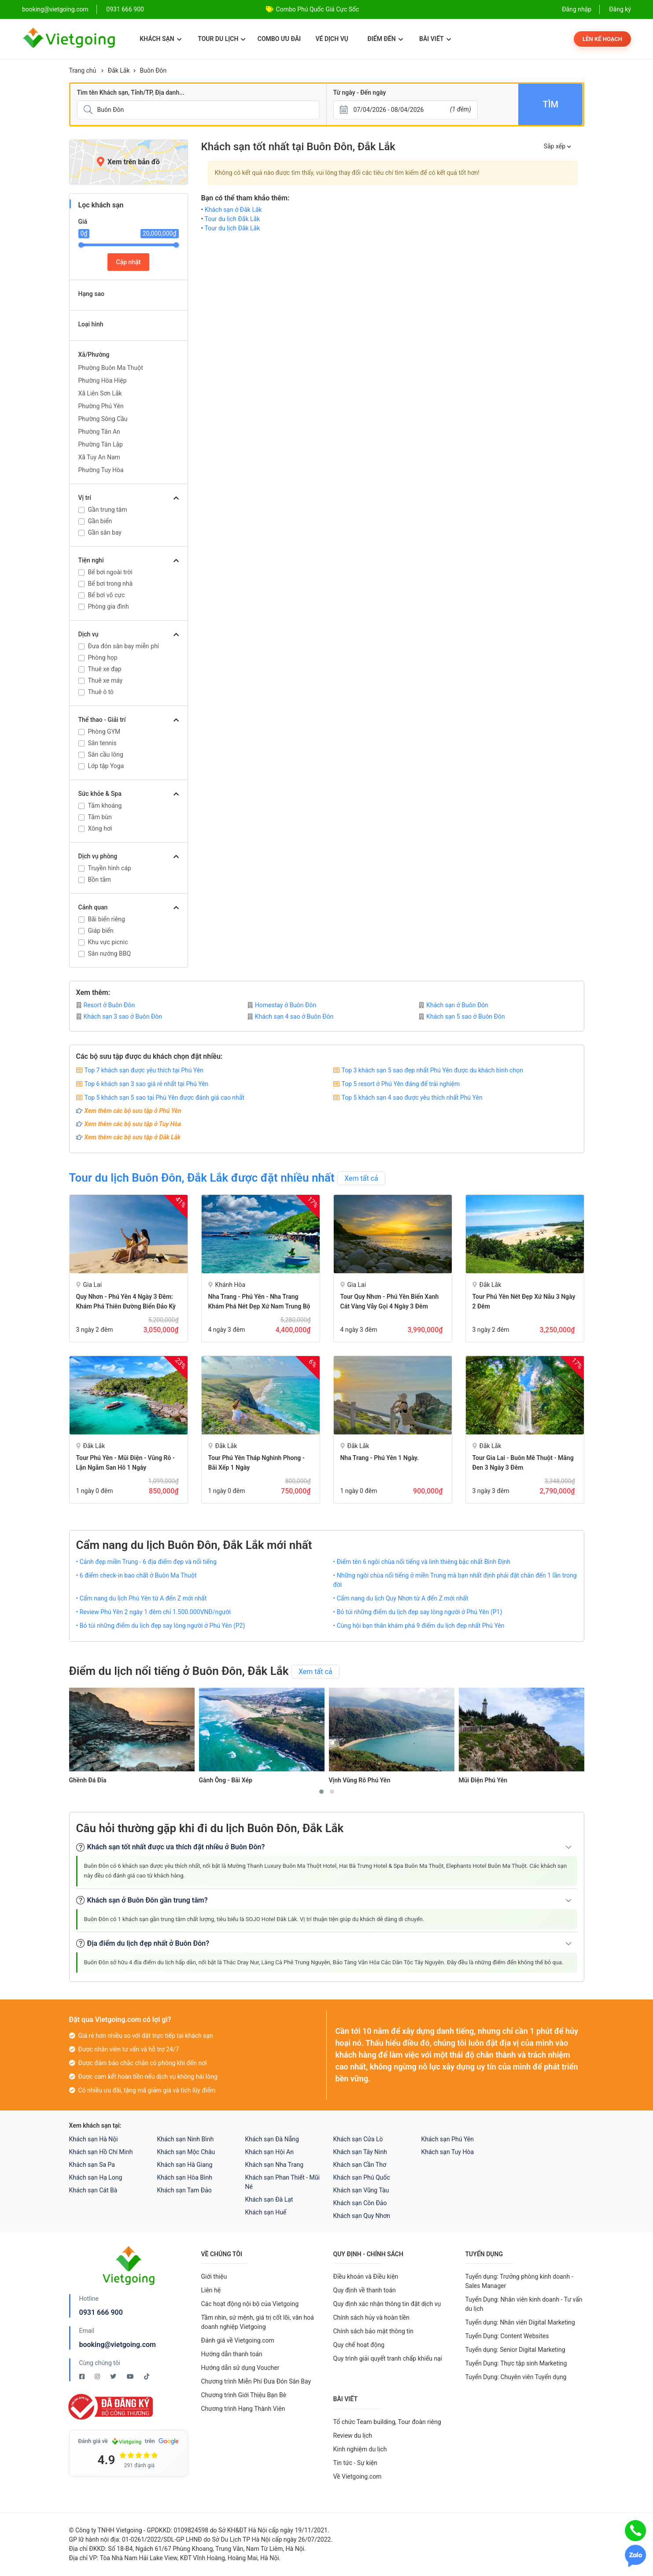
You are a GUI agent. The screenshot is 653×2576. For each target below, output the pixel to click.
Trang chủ (82, 70)
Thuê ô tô (101, 691)
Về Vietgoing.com (357, 2476)
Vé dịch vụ (332, 38)
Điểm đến (385, 38)
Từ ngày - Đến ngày (359, 92)
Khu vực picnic (108, 942)
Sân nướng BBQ (109, 953)
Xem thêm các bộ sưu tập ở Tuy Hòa (133, 1123)
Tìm (550, 104)
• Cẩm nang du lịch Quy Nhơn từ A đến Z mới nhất (401, 1598)
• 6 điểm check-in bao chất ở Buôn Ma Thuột (136, 1575)
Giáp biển (101, 930)
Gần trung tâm (107, 509)
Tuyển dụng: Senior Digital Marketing (515, 2349)
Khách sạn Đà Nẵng (272, 2139)
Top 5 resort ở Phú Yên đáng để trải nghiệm (401, 1083)
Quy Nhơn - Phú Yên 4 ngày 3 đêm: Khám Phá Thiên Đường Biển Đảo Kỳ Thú (126, 1306)
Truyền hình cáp (109, 868)
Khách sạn (160, 38)
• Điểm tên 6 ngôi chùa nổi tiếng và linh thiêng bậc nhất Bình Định (422, 1561)
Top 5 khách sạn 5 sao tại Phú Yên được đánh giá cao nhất (164, 1097)
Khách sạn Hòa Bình (184, 2177)
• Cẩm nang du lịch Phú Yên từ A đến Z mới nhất (141, 1598)
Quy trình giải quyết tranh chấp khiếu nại (388, 2358)
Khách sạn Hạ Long (95, 2177)
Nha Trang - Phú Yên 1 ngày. (379, 1457)
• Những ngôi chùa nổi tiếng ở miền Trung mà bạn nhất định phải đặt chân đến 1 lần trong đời (455, 1580)
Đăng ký (620, 9)
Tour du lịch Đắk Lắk (232, 218)
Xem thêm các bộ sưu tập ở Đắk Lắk (133, 1137)
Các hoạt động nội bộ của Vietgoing (250, 2303)
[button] (321, 1791)
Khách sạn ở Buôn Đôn (453, 1005)
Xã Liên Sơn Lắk (100, 393)
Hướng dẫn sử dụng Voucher (240, 2367)
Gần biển (100, 521)
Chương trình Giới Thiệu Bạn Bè (244, 2395)
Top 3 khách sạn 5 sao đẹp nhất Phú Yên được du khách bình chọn (432, 1070)
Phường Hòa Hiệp (102, 380)
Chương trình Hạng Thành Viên (243, 2408)
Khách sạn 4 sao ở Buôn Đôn (290, 1016)
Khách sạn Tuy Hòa (447, 2151)
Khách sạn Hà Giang (185, 2164)
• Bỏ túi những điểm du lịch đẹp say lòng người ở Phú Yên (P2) (160, 1625)
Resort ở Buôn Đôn (105, 1005)
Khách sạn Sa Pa (92, 2164)
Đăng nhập (576, 9)
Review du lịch (353, 2435)
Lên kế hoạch (602, 39)
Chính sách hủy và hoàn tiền (371, 2317)
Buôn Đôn (153, 70)
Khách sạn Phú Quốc (361, 2177)
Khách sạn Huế (266, 2212)
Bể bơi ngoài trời (110, 572)
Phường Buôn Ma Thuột (110, 367)
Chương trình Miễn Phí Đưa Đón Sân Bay (256, 2381)
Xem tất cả (361, 1178)
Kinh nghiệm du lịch (360, 2449)
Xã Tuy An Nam (99, 457)
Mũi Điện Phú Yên (483, 1780)
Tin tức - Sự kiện (355, 2462)
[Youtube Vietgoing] (131, 2376)
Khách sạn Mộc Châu (186, 2151)
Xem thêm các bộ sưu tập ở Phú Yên (133, 1110)
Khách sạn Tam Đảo (184, 2190)
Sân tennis (102, 743)
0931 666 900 (125, 9)
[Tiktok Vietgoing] (146, 2376)
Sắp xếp (557, 146)
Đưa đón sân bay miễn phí (123, 646)
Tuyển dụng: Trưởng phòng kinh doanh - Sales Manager (519, 2281)
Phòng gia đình (108, 606)
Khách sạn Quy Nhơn (362, 2215)
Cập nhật (128, 262)
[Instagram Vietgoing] (98, 2376)
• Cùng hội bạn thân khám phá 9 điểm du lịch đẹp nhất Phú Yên (419, 1625)
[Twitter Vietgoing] (114, 2376)
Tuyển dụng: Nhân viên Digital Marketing (520, 2322)
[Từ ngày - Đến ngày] (405, 109)
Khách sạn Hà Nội (93, 2139)
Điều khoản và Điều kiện (365, 2276)
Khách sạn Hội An (269, 2151)
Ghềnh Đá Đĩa (88, 1780)
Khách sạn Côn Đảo (360, 2202)
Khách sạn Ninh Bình (185, 2139)
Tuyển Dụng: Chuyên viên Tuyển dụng (516, 2376)
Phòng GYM (104, 731)
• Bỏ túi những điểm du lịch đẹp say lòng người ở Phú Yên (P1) (417, 1611)
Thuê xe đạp (105, 669)
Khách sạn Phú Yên (447, 2139)
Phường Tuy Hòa (101, 469)
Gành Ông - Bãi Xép (225, 1780)
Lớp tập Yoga (106, 765)
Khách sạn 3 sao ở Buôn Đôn (119, 1016)
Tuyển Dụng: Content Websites (507, 2335)
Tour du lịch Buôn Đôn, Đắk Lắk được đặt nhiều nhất (202, 1177)
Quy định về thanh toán (364, 2290)
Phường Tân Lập (100, 444)
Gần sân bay (105, 532)
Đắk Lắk (119, 70)
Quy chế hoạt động (359, 2344)
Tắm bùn (100, 816)
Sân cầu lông (105, 754)
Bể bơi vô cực (106, 595)
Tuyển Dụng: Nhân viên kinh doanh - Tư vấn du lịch (524, 2304)
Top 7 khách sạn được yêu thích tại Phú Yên (144, 1070)
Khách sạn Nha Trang (274, 2164)
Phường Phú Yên (101, 406)
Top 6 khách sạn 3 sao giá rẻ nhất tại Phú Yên (147, 1083)
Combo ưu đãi (279, 38)
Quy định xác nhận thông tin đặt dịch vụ (387, 2303)
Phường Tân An (99, 431)
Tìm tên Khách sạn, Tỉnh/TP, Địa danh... (130, 92)
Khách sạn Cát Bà (93, 2190)
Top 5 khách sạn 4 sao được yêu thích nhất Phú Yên (412, 1097)
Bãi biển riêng (106, 919)
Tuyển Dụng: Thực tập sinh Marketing (516, 2363)
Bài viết (435, 38)
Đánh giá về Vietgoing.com (237, 2340)
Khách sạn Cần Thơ (359, 2164)
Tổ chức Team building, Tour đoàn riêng (387, 2421)
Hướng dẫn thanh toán (231, 2354)
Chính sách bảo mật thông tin (373, 2331)
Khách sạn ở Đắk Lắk (233, 209)
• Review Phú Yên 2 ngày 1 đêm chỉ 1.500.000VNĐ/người (153, 1611)
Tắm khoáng (105, 805)
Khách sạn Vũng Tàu (361, 2190)
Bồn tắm (99, 879)
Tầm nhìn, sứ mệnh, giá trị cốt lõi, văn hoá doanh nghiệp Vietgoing (257, 2322)
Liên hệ (211, 2290)
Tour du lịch (222, 38)
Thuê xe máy (105, 680)
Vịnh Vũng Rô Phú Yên (360, 1780)
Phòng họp (103, 657)
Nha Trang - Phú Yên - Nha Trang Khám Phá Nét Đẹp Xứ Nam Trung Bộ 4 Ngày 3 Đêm (259, 1306)
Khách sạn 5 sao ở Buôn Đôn (462, 1016)
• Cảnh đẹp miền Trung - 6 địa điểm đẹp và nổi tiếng (146, 1561)
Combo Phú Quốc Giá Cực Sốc (317, 9)
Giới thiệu (214, 2276)
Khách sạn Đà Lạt (269, 2199)
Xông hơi (100, 828)
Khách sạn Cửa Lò (358, 2139)
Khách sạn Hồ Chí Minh (101, 2151)
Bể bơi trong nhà (110, 583)
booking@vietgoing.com (117, 2344)
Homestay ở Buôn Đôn (281, 1005)
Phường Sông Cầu (103, 418)
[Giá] (63, 140)
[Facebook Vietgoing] (82, 2376)
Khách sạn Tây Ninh (360, 2151)
